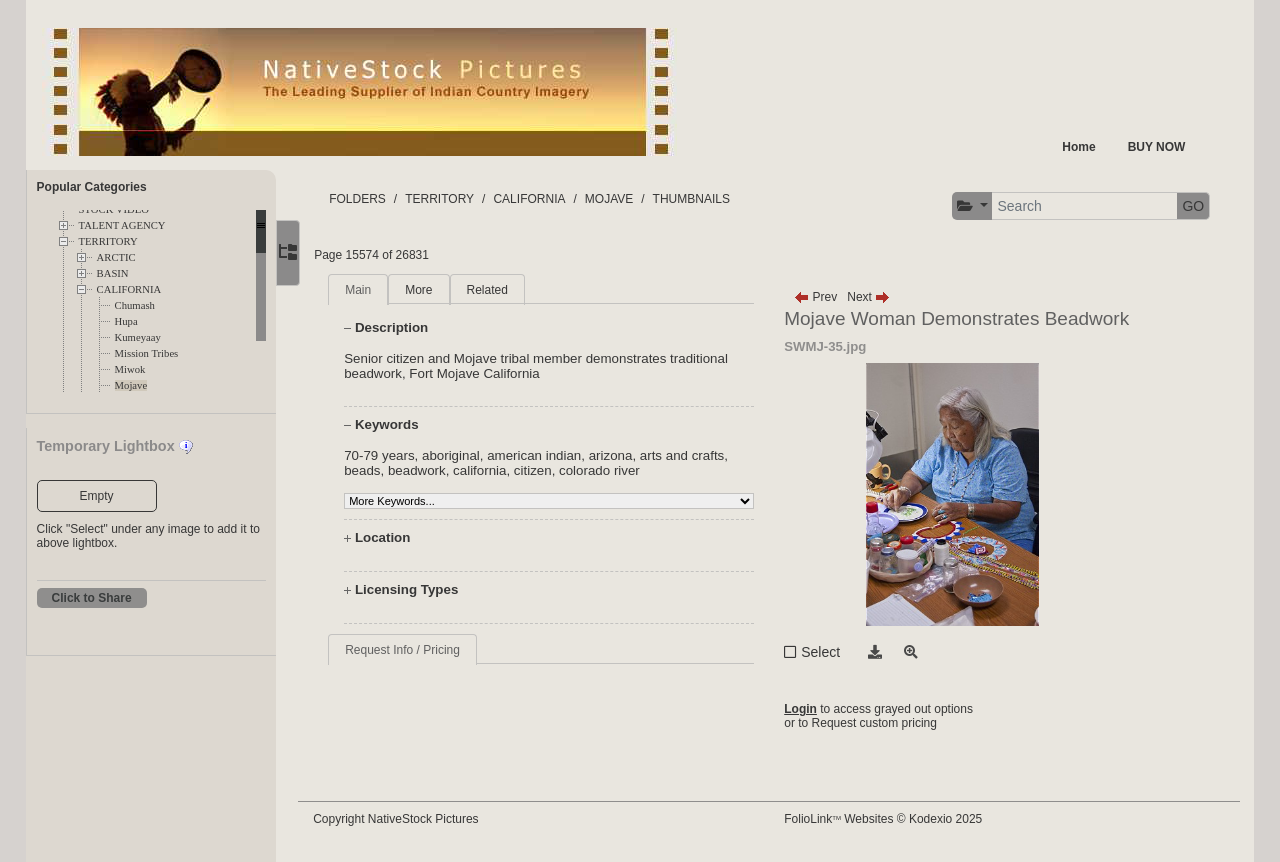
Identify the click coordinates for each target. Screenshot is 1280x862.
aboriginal (463, 455)
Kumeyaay (138, 337)
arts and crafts (694, 455)
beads (375, 470)
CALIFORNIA (129, 289)
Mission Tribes (147, 353)
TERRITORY (108, 241)
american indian (547, 455)
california (492, 470)
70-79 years (392, 455)
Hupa (126, 321)
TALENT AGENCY (122, 225)
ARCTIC (116, 257)
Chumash (135, 305)
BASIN (113, 273)
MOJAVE (621, 199)
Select (826, 652)
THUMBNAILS (703, 199)
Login (806, 709)
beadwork (429, 470)
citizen (545, 470)
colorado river (611, 470)
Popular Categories (92, 187)
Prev (821, 297)
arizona (623, 455)
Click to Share (92, 598)
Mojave (131, 385)
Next (874, 297)
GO (1193, 206)
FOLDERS (370, 199)
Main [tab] (371, 290)
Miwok (130, 369)
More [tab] (431, 290)
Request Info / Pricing (415, 650)
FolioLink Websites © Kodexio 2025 (889, 819)
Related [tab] (499, 290)
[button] (971, 206)
